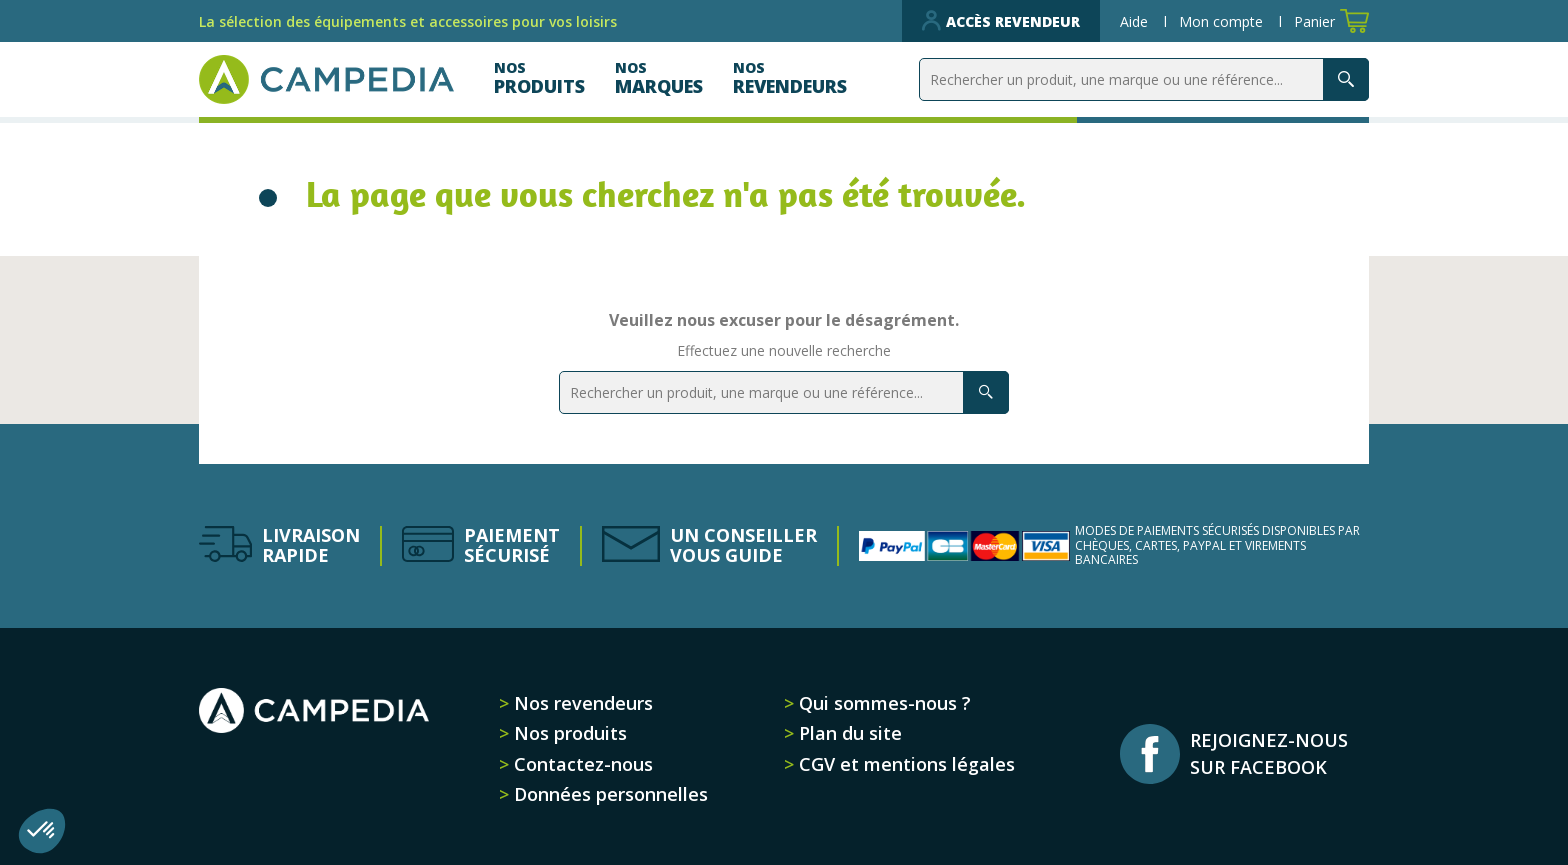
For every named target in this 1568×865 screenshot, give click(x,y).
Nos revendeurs (581, 703)
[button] (42, 831)
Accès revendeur (1001, 21)
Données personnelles (608, 794)
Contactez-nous (581, 764)
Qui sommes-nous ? (882, 703)
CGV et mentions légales (904, 764)
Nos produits (568, 733)
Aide (1136, 21)
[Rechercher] (1144, 79)
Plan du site (848, 733)
